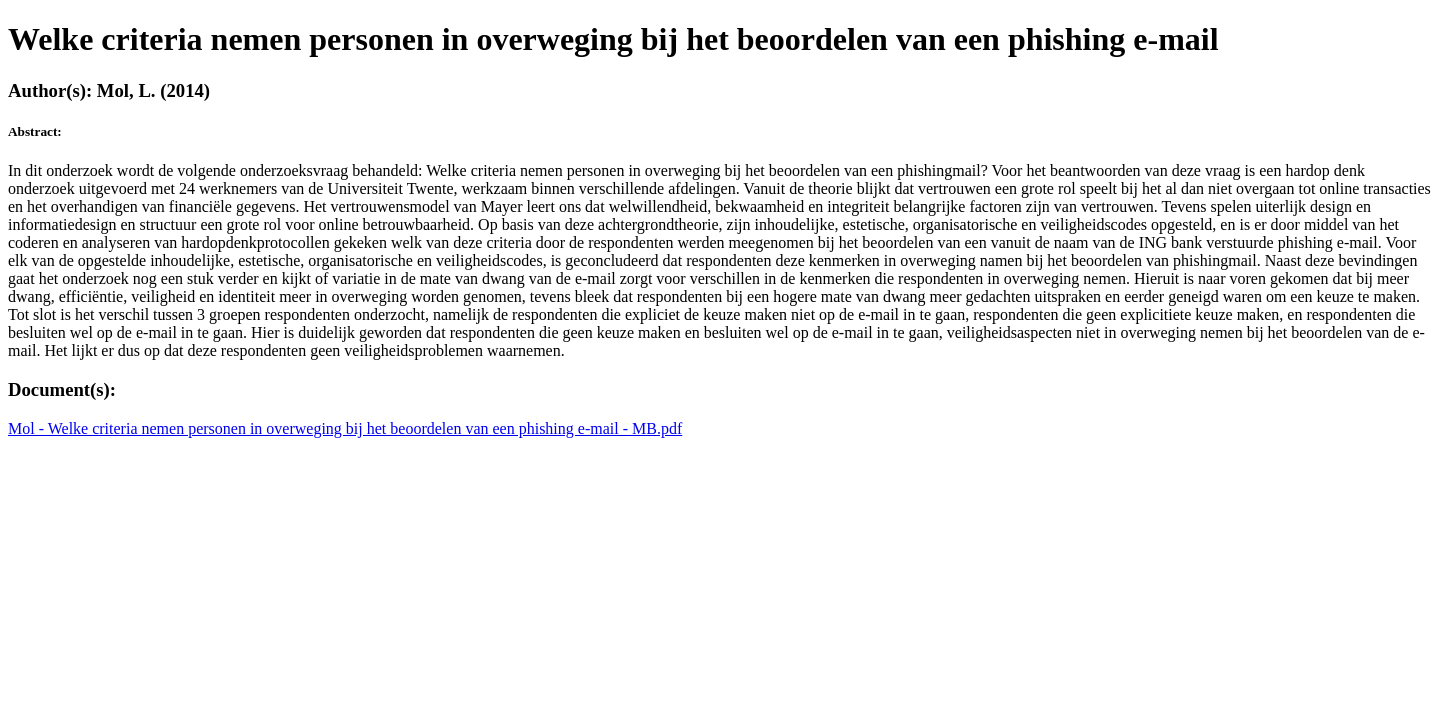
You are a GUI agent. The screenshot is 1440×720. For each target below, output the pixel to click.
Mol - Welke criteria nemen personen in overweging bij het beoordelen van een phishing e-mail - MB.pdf (345, 428)
